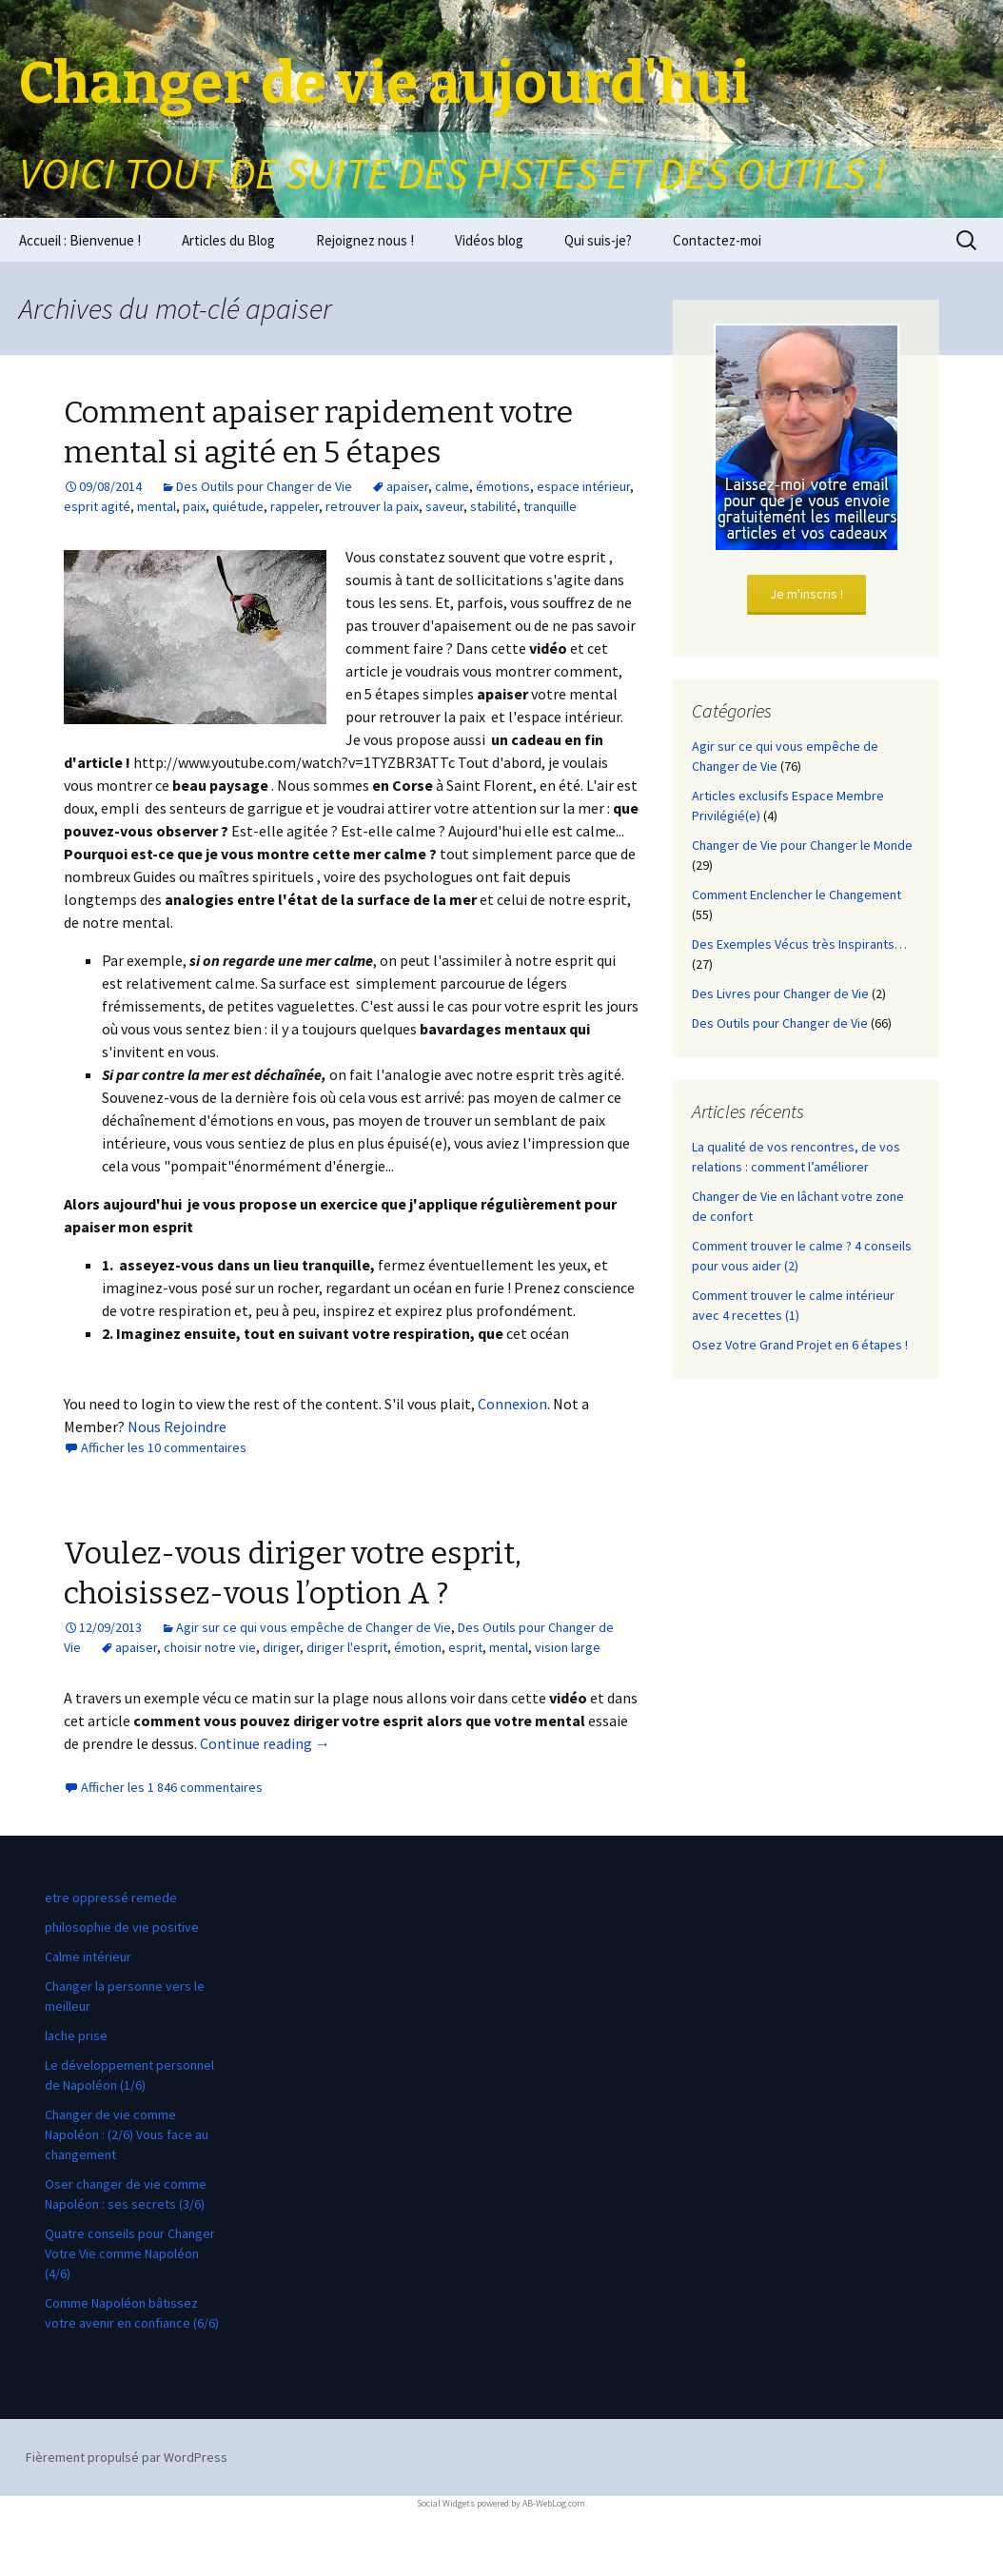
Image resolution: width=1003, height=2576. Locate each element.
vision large (567, 1647)
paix (194, 506)
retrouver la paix (372, 506)
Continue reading (265, 1743)
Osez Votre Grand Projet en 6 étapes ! (800, 1344)
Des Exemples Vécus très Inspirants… (799, 944)
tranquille (550, 506)
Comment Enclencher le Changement (796, 894)
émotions (503, 486)
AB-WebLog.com (553, 2503)
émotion (418, 1647)
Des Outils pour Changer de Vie (264, 486)
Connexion (512, 1403)
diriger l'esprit (346, 1647)
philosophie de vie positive (122, 1927)
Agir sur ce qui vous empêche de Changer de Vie (313, 1627)
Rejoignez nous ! (365, 240)
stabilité (493, 506)
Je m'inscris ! (806, 593)
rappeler (294, 506)
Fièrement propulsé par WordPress (126, 2457)
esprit (465, 1647)
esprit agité (97, 506)
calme (452, 486)
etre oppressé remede (111, 1897)
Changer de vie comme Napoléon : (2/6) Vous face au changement (126, 2134)
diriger (281, 1647)
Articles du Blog (228, 240)
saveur (444, 506)
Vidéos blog (489, 240)
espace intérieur (583, 486)
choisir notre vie (210, 1647)
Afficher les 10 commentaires (163, 1447)
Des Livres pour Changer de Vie (780, 993)
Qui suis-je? (598, 240)
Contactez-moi (717, 240)
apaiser (407, 486)
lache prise (76, 2035)
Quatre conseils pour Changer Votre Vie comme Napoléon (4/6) (130, 2253)
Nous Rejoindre (177, 1426)
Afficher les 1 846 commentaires (172, 1787)
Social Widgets (446, 2503)
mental (156, 506)
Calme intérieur (88, 1956)
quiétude (238, 506)
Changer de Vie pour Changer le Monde (802, 845)
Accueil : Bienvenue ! (80, 240)
